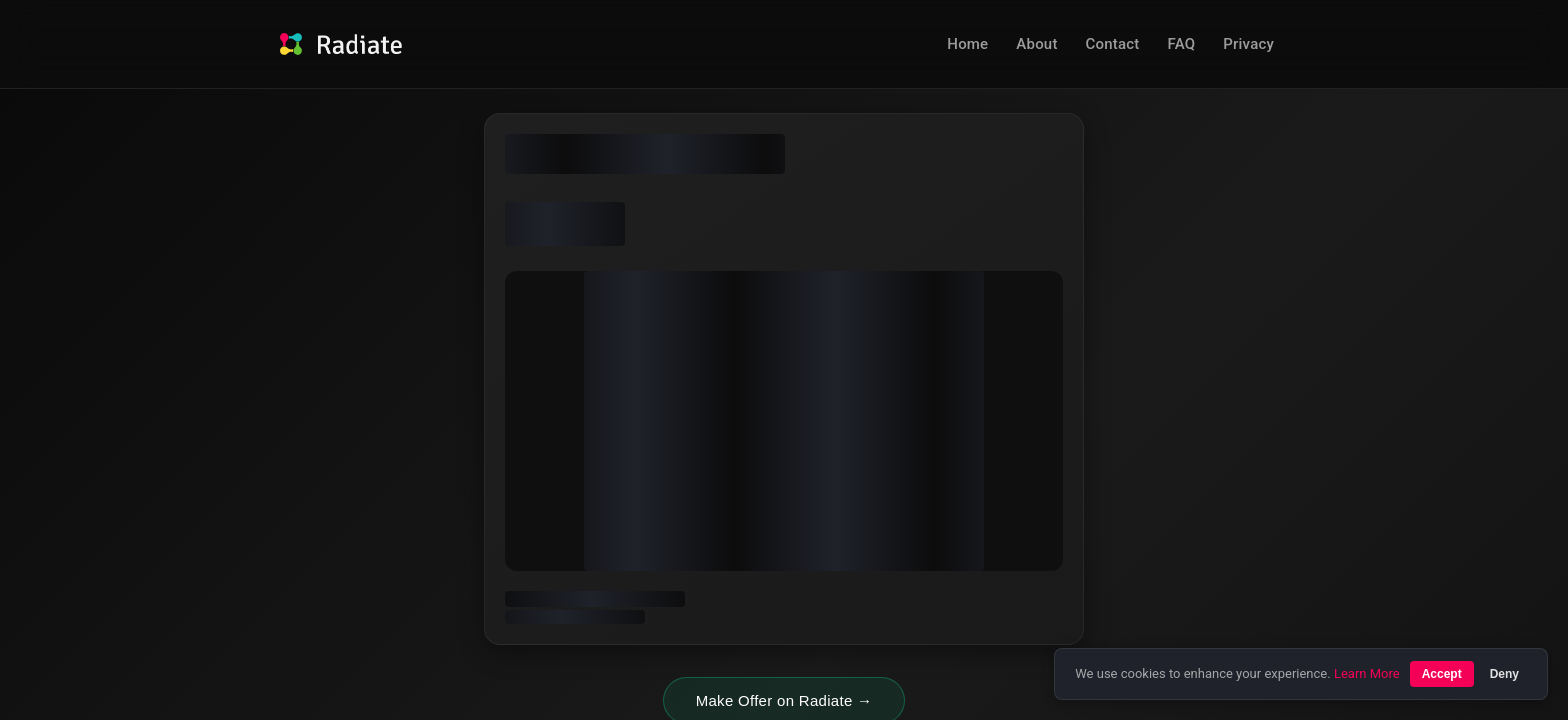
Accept (1442, 674)
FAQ (1182, 44)
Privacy (1248, 44)
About (1036, 44)
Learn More (1367, 673)
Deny (1504, 674)
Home (967, 44)
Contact (1113, 44)
